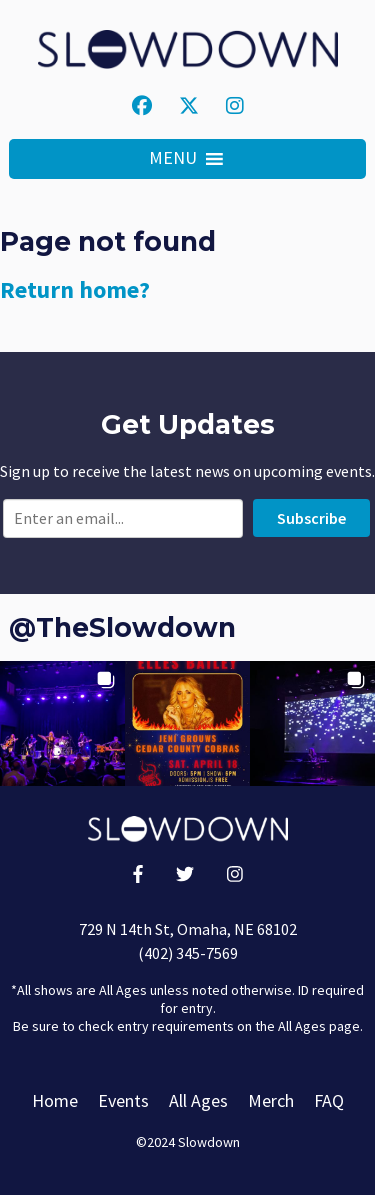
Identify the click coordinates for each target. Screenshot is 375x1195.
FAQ (329, 1100)
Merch (271, 1100)
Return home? (75, 289)
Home (55, 1100)
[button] (173, 159)
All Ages (198, 1100)
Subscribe (311, 518)
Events (123, 1100)
